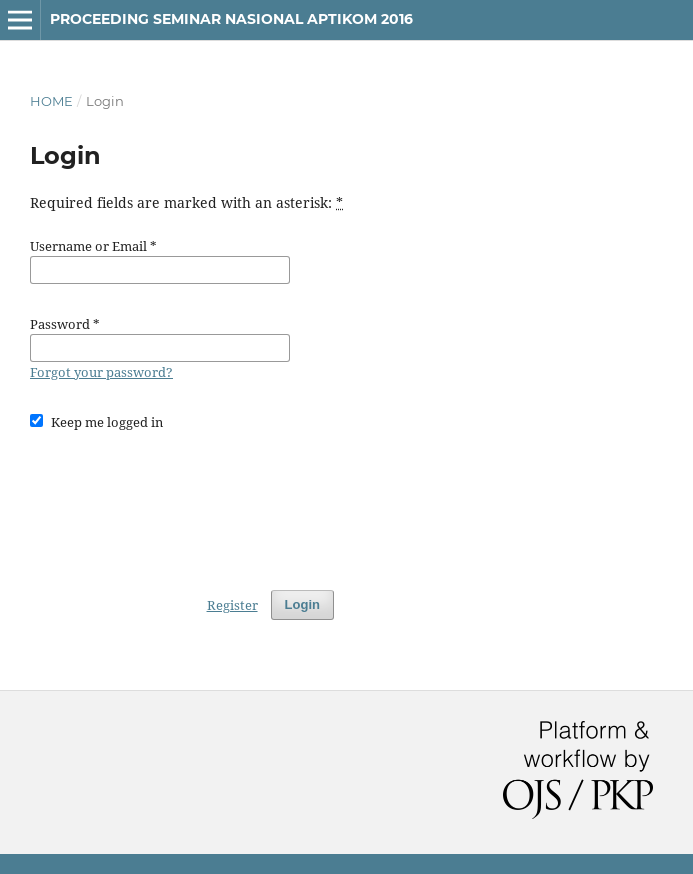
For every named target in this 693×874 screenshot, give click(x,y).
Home (51, 101)
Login (302, 604)
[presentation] (182, 501)
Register (232, 605)
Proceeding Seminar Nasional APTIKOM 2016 (231, 19)
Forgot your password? (101, 372)
